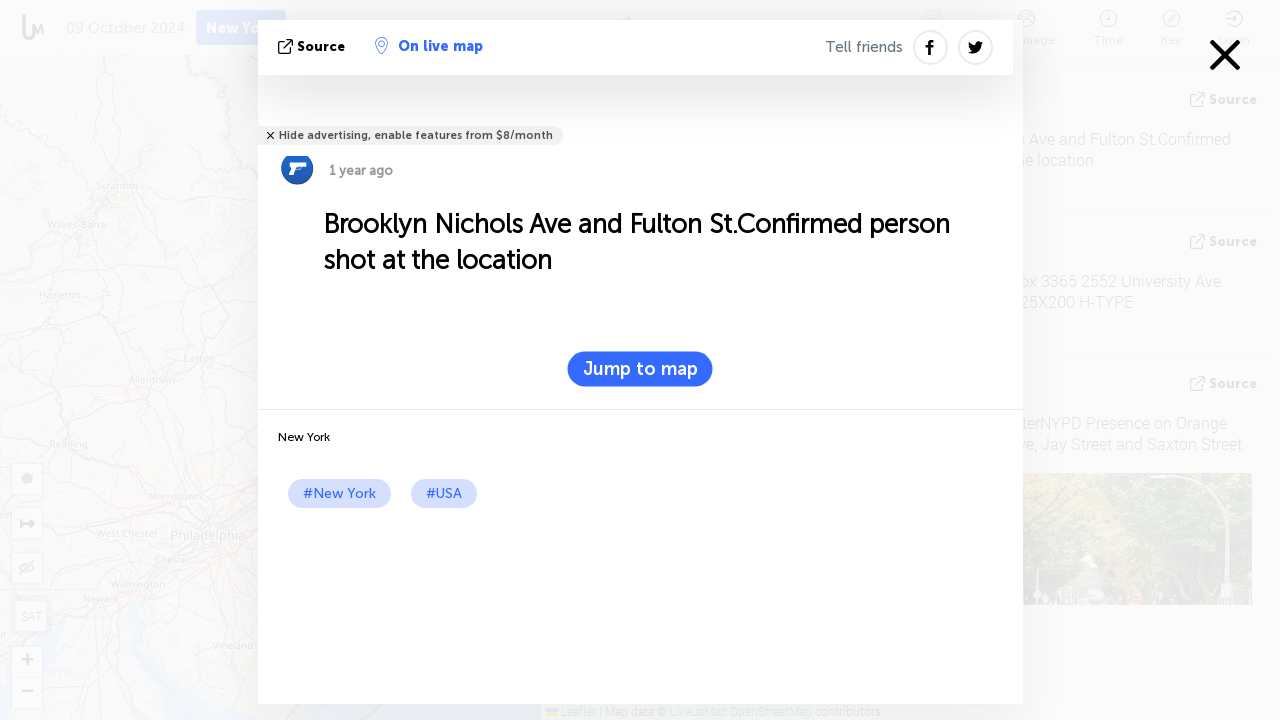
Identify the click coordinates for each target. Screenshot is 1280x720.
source (313, 46)
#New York (339, 493)
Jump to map (640, 369)
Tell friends (864, 47)
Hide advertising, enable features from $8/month (416, 135)
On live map (429, 46)
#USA (444, 493)
